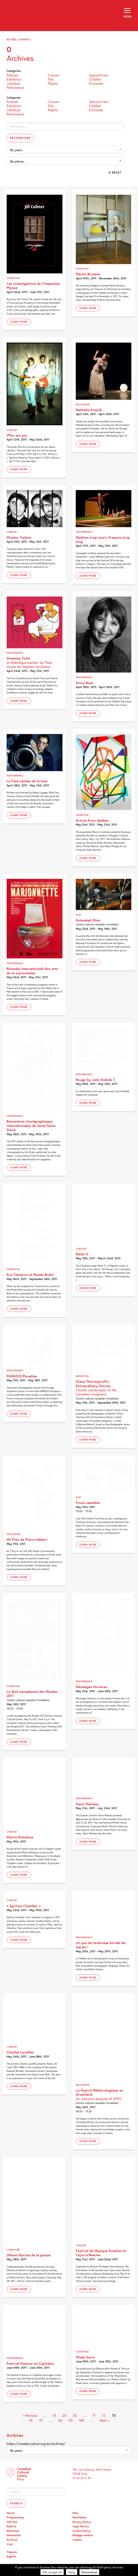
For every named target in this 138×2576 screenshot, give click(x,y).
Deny (71, 2572)
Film (51, 79)
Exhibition (14, 79)
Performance (15, 87)
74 (30, 2420)
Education (13, 2531)
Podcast (12, 75)
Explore (11, 2526)
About (11, 2513)
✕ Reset (115, 172)
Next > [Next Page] (104, 2420)
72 (103, 2415)
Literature (13, 83)
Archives (12, 2540)
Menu (127, 16)
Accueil (12, 39)
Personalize (89, 2572)
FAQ (75, 2513)
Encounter (96, 83)
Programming (15, 2517)
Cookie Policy (81, 2531)
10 (54, 2415)
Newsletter (14, 2535)
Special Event (98, 75)
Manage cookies (82, 2535)
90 (70, 2420)
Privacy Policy (81, 2522)
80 (60, 2420)
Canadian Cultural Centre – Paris (23, 17)
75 (41, 2420)
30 (75, 2415)
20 (64, 2415)
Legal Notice (80, 2526)
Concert (53, 75)
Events (24, 39)
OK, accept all (52, 2572)
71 (93, 2415)
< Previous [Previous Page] (30, 2415)
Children (95, 79)
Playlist (53, 83)
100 (81, 2420)
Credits (77, 2540)
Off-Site (12, 2522)
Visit (10, 2544)
